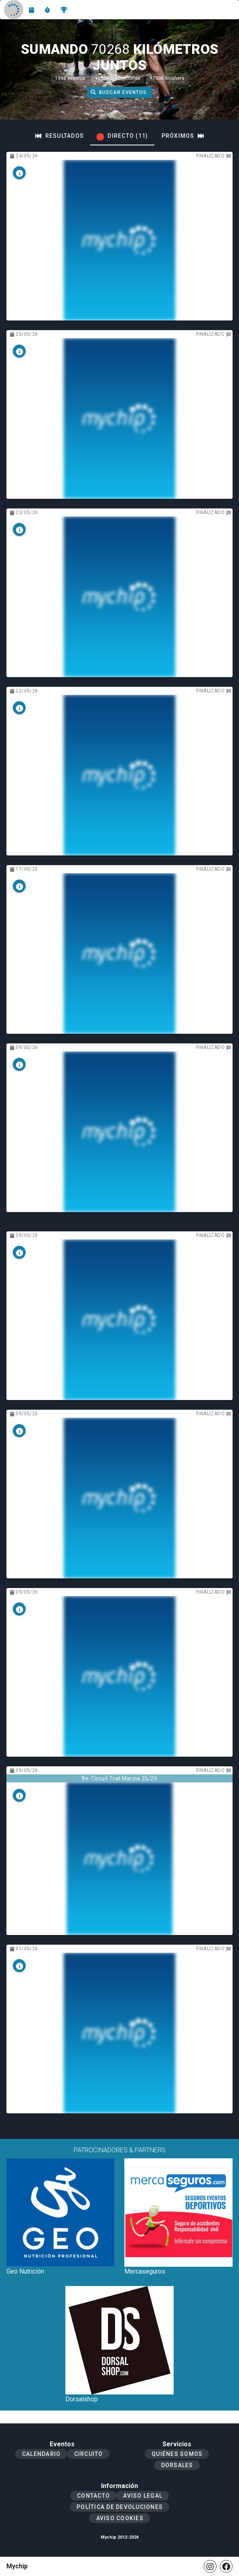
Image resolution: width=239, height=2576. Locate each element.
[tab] (59, 135)
